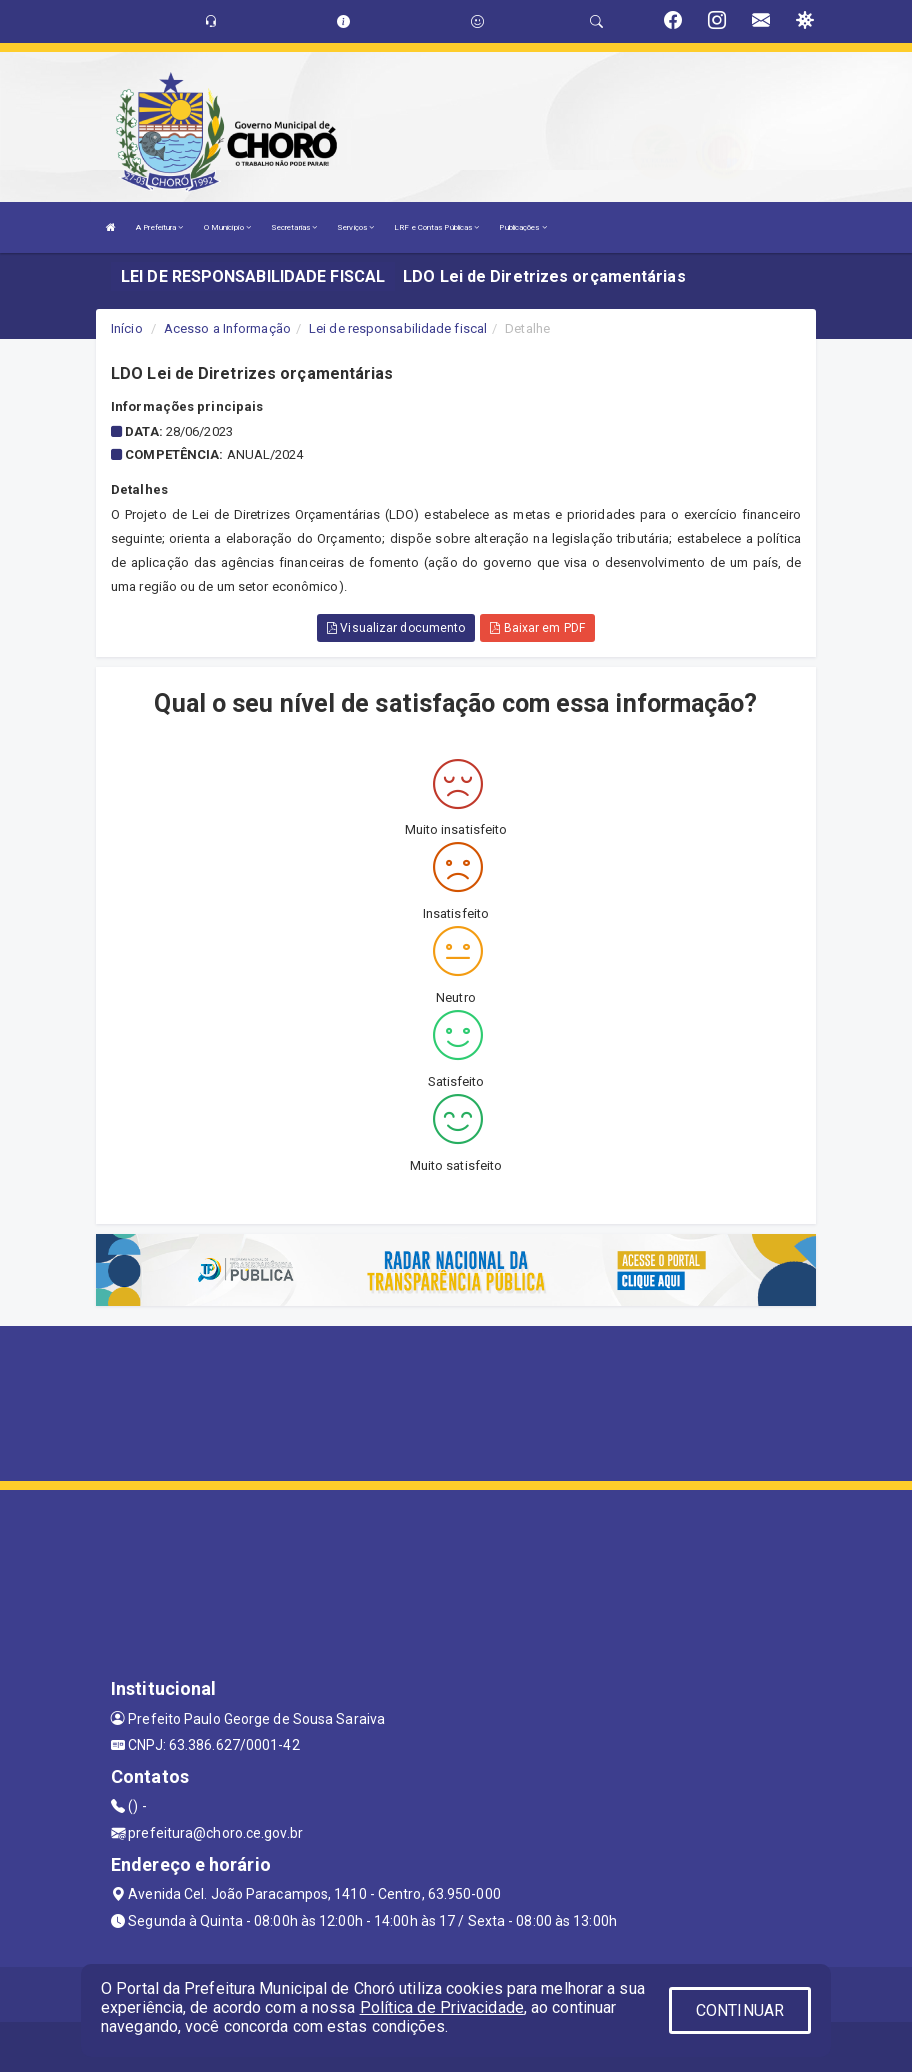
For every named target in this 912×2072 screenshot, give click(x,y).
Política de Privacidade (442, 2007)
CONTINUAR (740, 2010)
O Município (227, 227)
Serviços (355, 227)
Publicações (522, 227)
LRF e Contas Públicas (436, 227)
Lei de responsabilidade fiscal (398, 328)
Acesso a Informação (227, 328)
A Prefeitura (159, 227)
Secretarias (294, 227)
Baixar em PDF (537, 628)
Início (127, 328)
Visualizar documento (396, 628)
